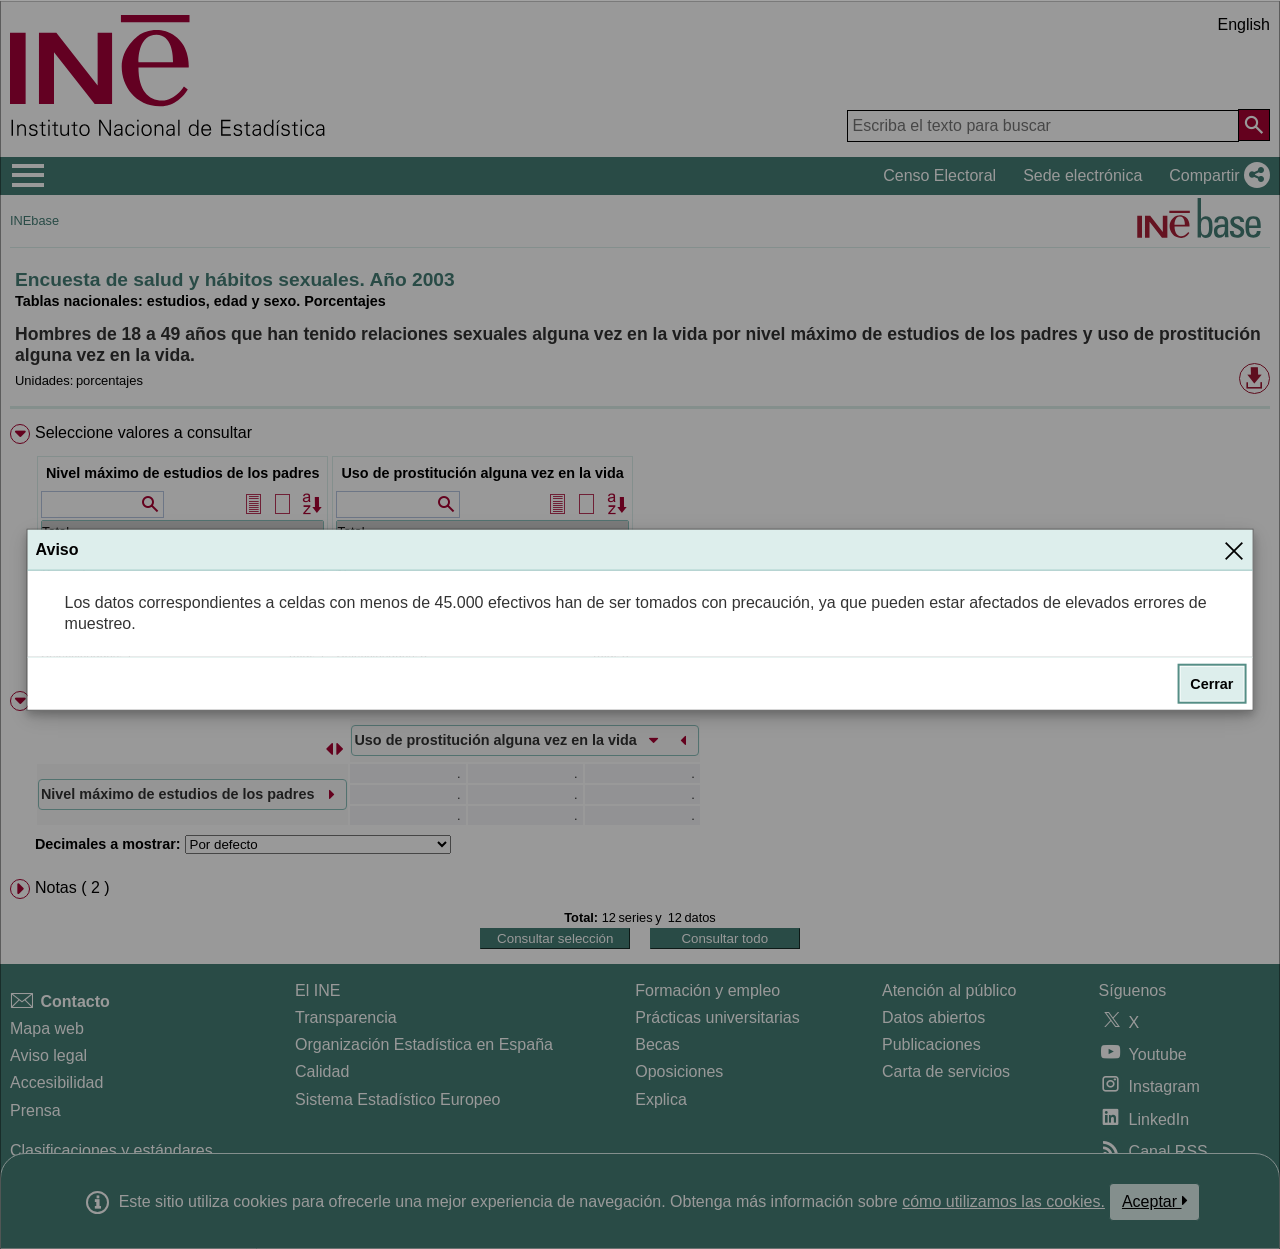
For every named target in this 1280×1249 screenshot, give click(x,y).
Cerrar (1211, 684)
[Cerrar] (1234, 550)
